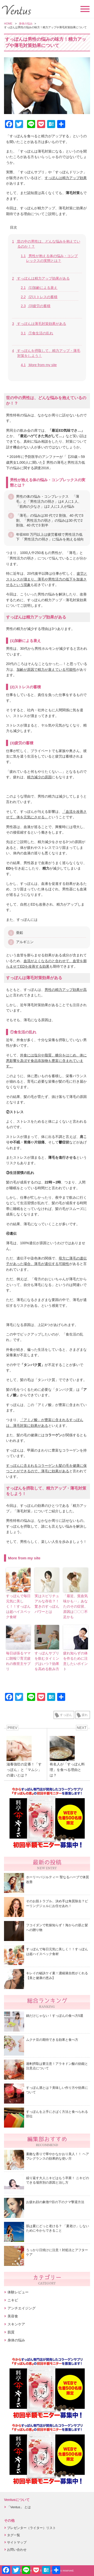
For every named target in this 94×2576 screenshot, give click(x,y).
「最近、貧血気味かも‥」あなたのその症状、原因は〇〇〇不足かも (75, 1606)
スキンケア (16, 2324)
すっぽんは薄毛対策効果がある (39, 324)
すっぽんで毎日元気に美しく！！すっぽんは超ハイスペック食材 (18, 1606)
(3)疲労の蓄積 (35, 306)
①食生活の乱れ (37, 333)
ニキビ (13, 2300)
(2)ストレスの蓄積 (39, 297)
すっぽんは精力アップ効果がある (41, 278)
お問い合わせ (17, 2549)
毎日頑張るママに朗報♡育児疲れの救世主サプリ (18, 1661)
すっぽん (66, 1715)
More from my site (39, 365)
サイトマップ (17, 2542)
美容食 (13, 2316)
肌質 (11, 2332)
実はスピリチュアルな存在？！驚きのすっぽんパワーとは (47, 1604)
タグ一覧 (13, 2535)
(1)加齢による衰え (39, 288)
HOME (8, 23)
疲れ (85, 1715)
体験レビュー (18, 2292)
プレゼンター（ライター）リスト (31, 2527)
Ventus (16, 10)
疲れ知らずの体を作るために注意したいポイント (75, 1661)
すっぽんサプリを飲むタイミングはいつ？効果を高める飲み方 (47, 1661)
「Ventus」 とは (19, 2507)
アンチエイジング (22, 2308)
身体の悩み (26, 23)
